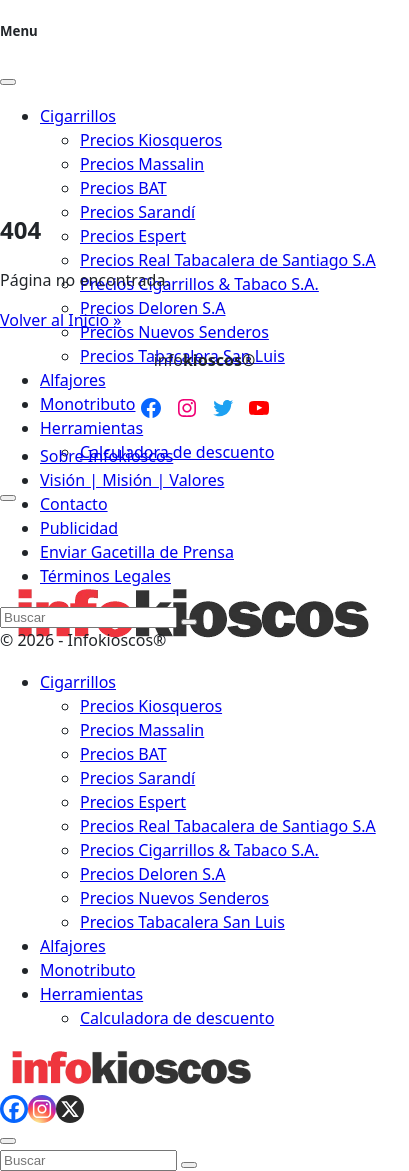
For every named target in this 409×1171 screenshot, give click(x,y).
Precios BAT (123, 754)
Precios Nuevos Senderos (174, 332)
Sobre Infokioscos (106, 456)
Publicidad (79, 528)
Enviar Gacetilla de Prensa (137, 552)
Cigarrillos (78, 682)
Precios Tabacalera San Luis (182, 922)
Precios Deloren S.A (152, 308)
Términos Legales (105, 576)
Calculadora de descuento (177, 452)
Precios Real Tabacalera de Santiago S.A (228, 260)
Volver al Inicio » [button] (61, 320)
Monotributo (87, 404)
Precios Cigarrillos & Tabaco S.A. (199, 284)
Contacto (74, 504)
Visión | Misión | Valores (132, 480)
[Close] (8, 82)
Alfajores (73, 380)
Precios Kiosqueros (151, 706)
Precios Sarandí (137, 212)
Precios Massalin (142, 730)
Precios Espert (133, 236)
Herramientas (91, 428)
